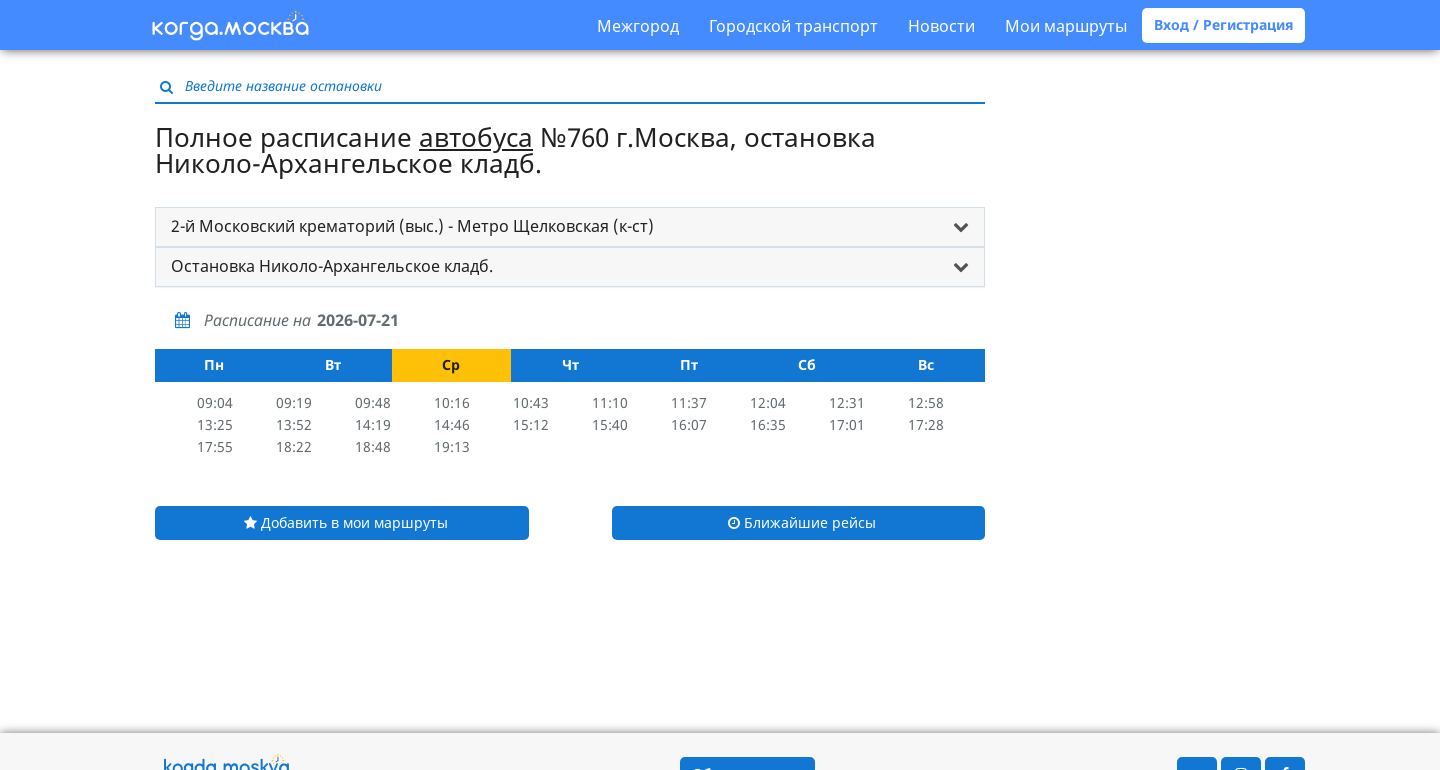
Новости (941, 26)
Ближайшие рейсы (802, 522)
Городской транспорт (793, 26)
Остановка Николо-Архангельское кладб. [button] (332, 266)
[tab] (570, 227)
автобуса (476, 137)
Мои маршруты (1066, 26)
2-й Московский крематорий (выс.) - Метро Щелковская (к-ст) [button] (412, 226)
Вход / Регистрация (1223, 24)
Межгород (638, 26)
